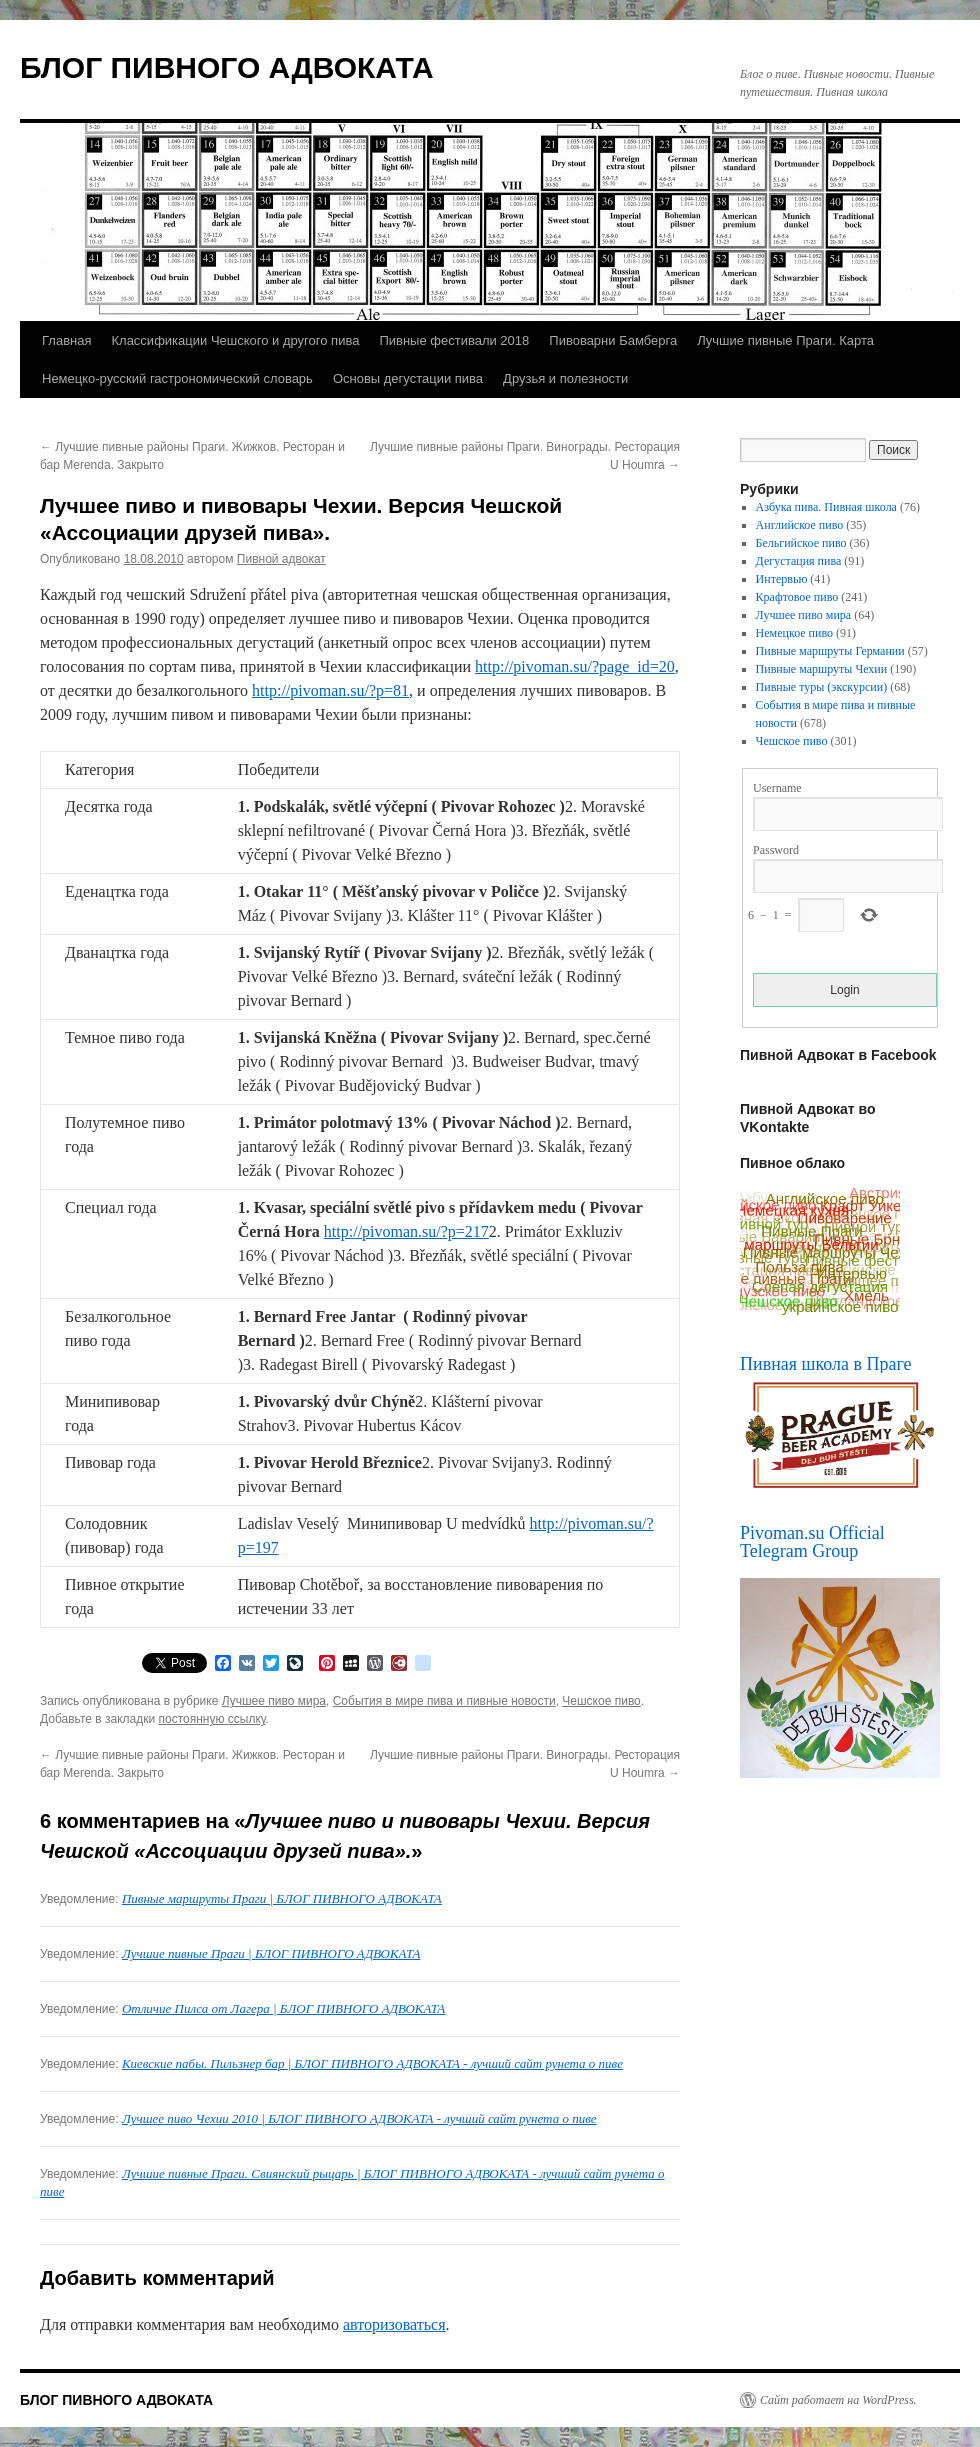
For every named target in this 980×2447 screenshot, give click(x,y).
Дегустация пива (799, 561)
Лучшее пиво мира (274, 1701)
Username (777, 788)
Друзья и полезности (565, 378)
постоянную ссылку (212, 1719)
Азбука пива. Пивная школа (826, 507)
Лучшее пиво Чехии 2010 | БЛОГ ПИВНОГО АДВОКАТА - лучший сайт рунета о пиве (359, 2118)
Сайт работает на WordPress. (838, 2400)
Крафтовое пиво (797, 597)
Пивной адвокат (281, 559)
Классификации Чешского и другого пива (235, 340)
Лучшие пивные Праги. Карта (785, 340)
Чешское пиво (601, 1701)
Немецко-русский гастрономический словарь (177, 378)
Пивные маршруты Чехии (822, 669)
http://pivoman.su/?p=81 (330, 690)
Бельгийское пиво (801, 543)
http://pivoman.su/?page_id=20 (575, 666)
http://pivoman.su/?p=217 (406, 1231)
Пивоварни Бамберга (613, 340)
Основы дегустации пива (408, 378)
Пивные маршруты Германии (830, 651)
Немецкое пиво (794, 633)
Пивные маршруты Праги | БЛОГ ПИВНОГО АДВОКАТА (282, 1898)
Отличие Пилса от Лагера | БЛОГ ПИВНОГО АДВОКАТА (283, 2008)
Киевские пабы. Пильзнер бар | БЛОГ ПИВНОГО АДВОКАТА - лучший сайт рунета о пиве (372, 2063)
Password (776, 850)
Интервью (782, 579)
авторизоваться (394, 2324)
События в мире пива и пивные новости (444, 1701)
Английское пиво (800, 525)
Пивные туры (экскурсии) (822, 687)
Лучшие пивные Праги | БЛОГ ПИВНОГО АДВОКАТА (271, 1953)
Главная (66, 340)
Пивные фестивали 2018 (454, 340)
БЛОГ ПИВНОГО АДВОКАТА (227, 67)
